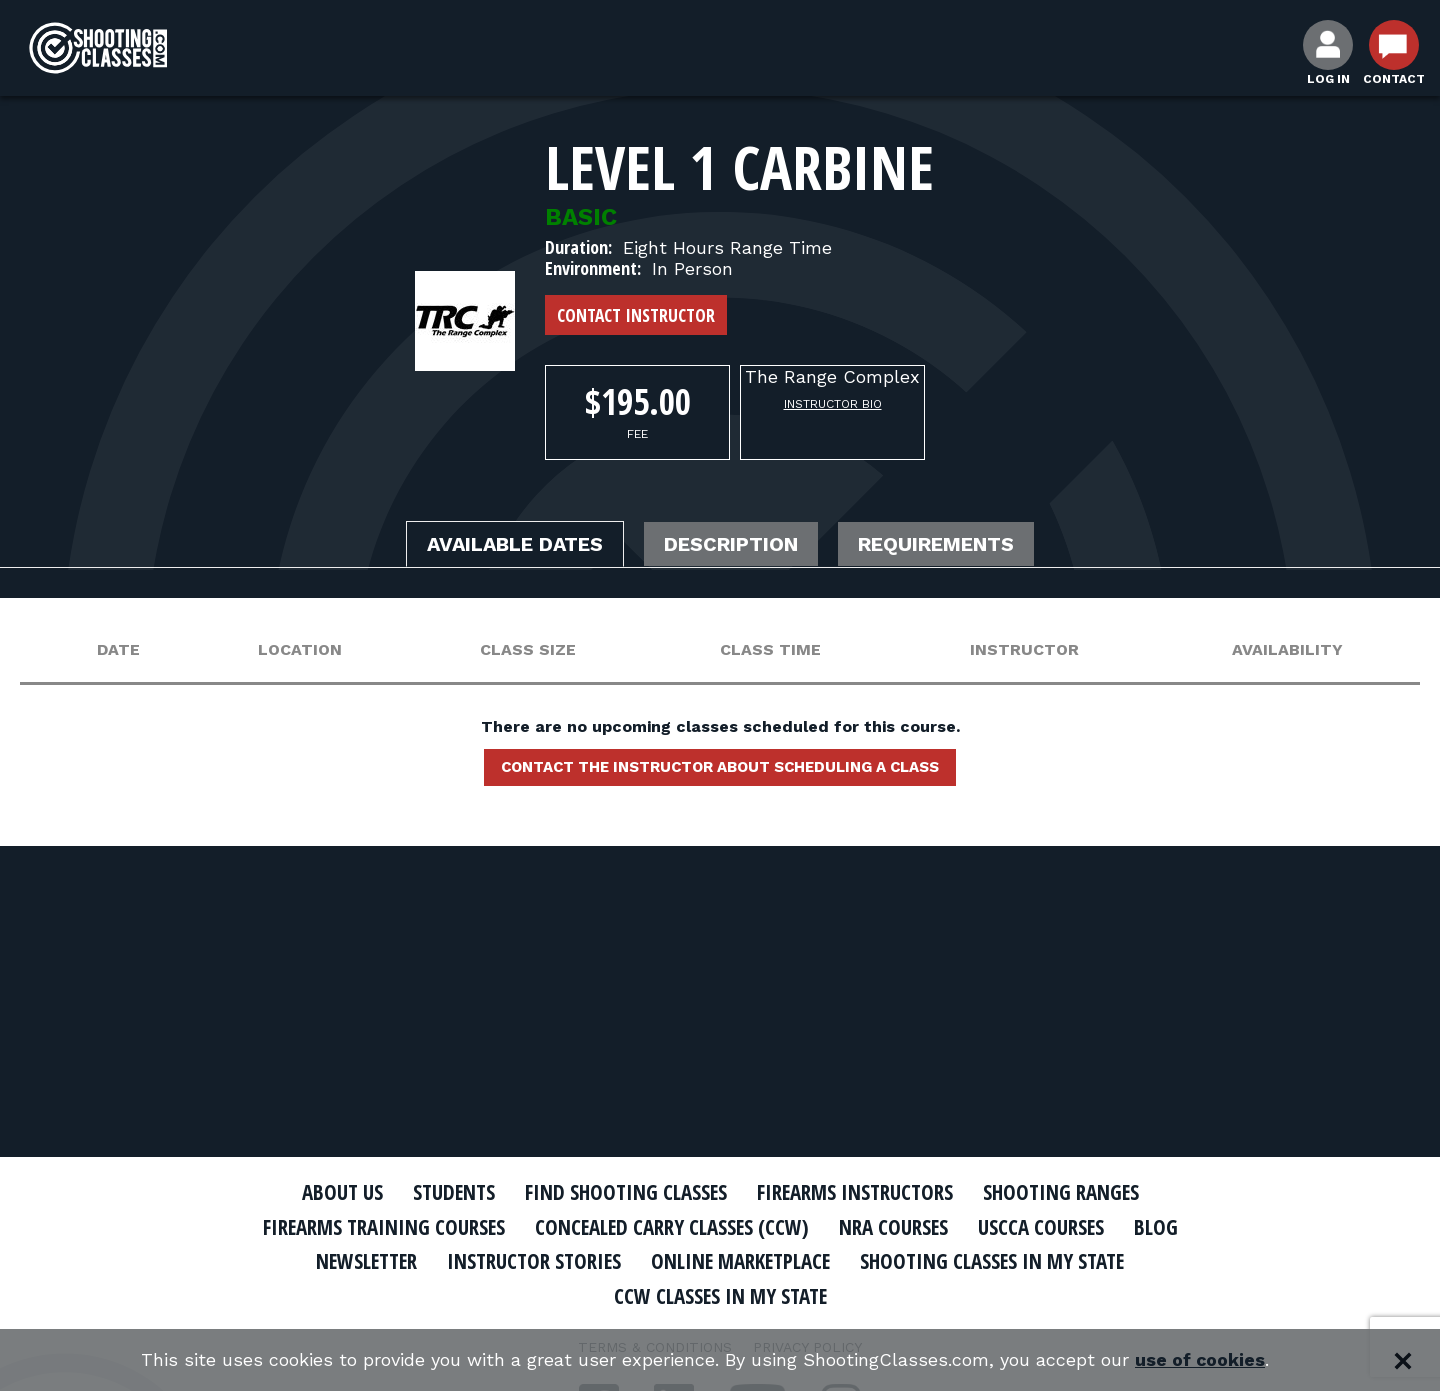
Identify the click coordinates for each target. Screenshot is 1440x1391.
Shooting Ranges (1065, 1192)
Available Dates (515, 545)
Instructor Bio (833, 404)
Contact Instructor (636, 315)
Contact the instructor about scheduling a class (720, 767)
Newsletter (360, 1261)
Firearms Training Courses (381, 1227)
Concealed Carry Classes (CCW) (672, 1227)
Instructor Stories (532, 1261)
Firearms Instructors (856, 1192)
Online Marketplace (742, 1261)
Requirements (938, 545)
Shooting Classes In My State (998, 1261)
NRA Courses (896, 1227)
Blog (1160, 1227)
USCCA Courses (1044, 1227)
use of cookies (1200, 1360)
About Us (337, 1192)
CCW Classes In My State (720, 1296)
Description (733, 545)
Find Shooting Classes (625, 1192)
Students (450, 1192)
